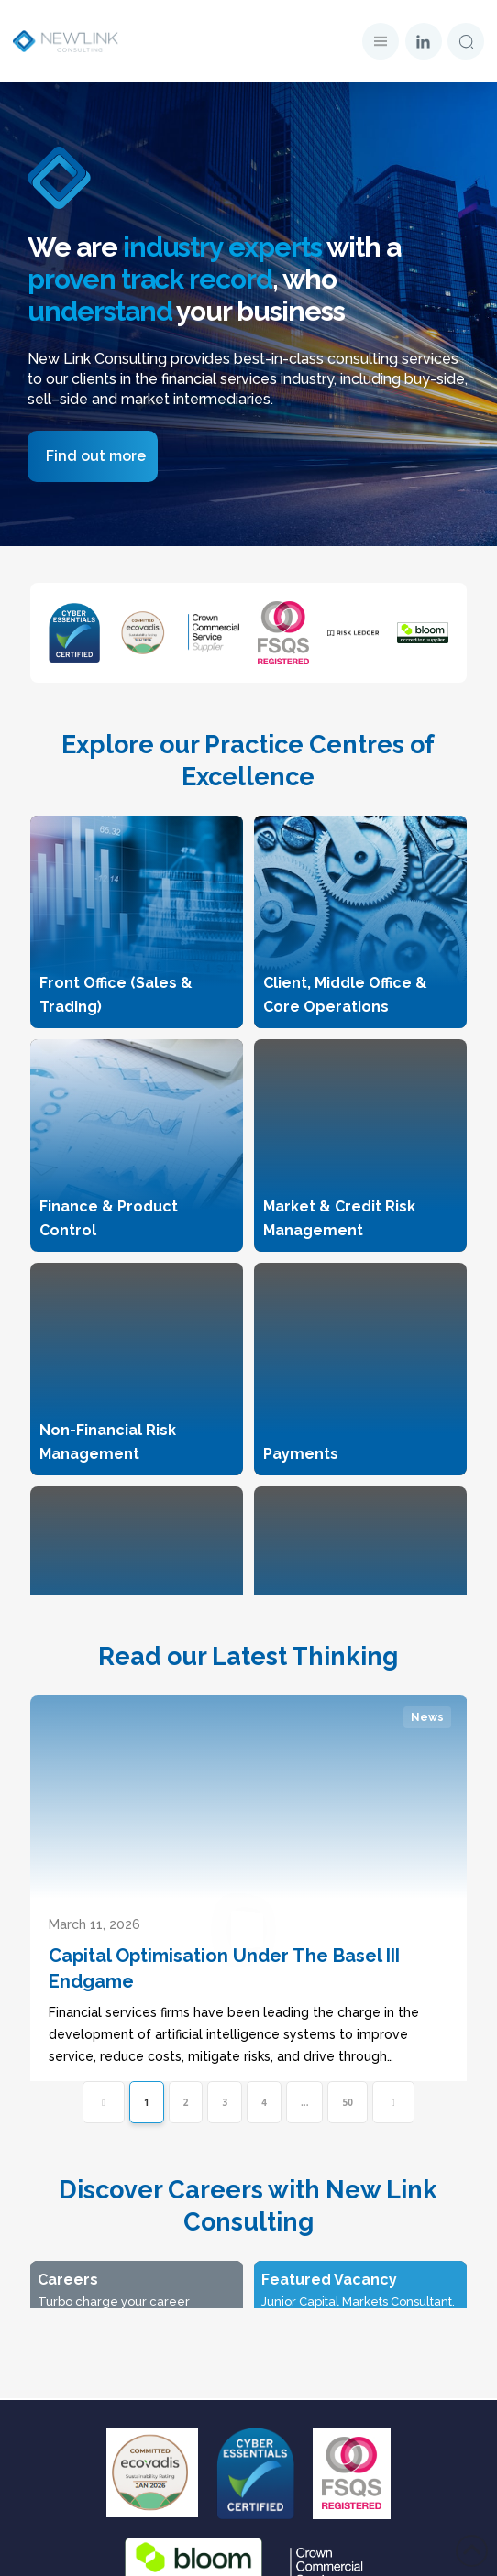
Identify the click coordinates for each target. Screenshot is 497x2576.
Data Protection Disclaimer (248, 2384)
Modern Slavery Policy (249, 2514)
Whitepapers (248, 2259)
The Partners (249, 2162)
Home (249, 2064)
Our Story (248, 2097)
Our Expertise (249, 2129)
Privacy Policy (249, 2416)
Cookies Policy (248, 2481)
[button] (380, 41)
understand (100, 311)
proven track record (150, 279)
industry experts (222, 247)
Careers (248, 2194)
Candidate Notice (249, 2449)
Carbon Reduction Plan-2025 (249, 2546)
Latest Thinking (249, 2227)
